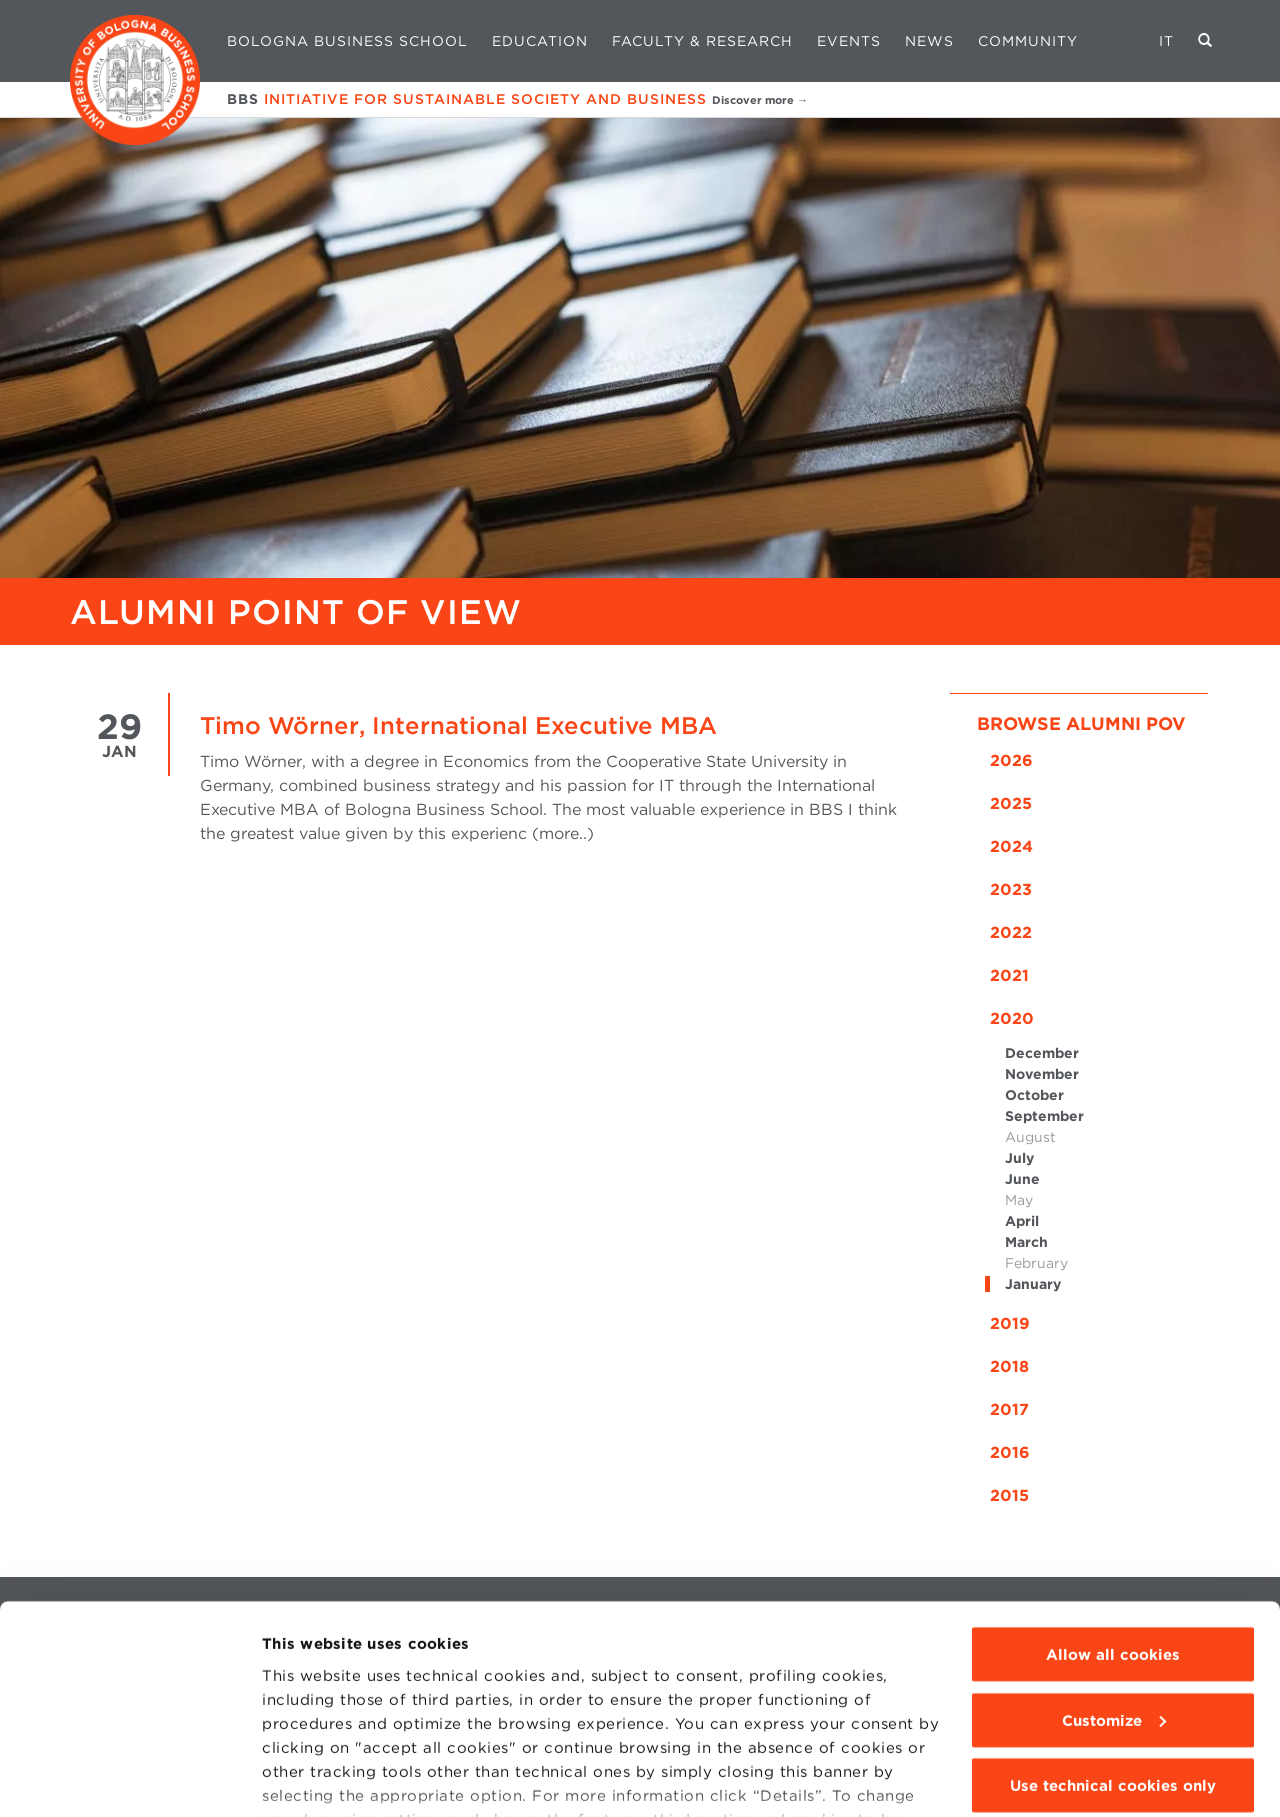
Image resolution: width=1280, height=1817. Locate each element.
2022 (1011, 932)
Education (540, 41)
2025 (1011, 803)
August (1030, 1137)
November (1042, 1074)
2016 (1010, 1452)
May (1019, 1200)
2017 (1009, 1409)
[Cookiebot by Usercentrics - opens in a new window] (129, 1778)
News (929, 41)
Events (849, 41)
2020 (1012, 1018)
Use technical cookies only (1113, 1668)
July (1019, 1158)
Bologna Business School (347, 41)
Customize (1114, 1603)
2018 (1009, 1366)
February (1036, 1263)
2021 (1009, 975)
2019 (1010, 1323)
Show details (312, 1778)
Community (1028, 41)
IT (1166, 41)
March (1026, 1242)
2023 (1011, 889)
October (1034, 1095)
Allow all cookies (1113, 1537)
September (1044, 1116)
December (1042, 1053)
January (1033, 1284)
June (1022, 1179)
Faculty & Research (702, 41)
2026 (1011, 760)
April (1022, 1221)
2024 (1011, 846)
